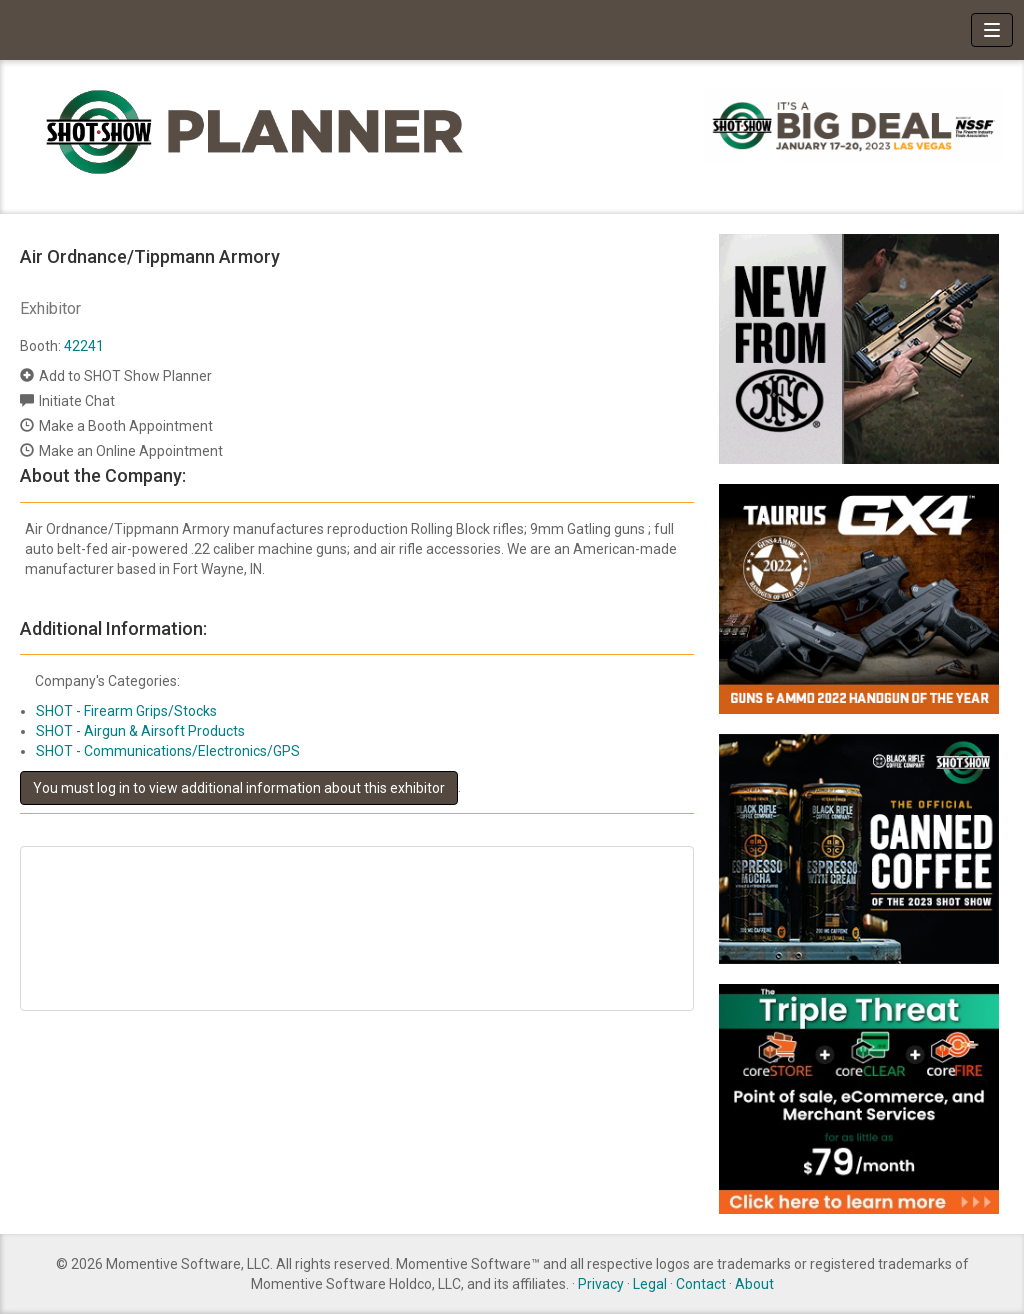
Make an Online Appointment (131, 451)
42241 (84, 346)
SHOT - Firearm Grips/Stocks (126, 711)
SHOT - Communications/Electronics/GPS (168, 751)
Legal (650, 1284)
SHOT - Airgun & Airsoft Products (140, 731)
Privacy (601, 1284)
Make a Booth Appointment (126, 426)
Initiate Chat (77, 401)
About (754, 1284)
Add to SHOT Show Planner (125, 376)
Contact (701, 1284)
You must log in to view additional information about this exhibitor (239, 788)
